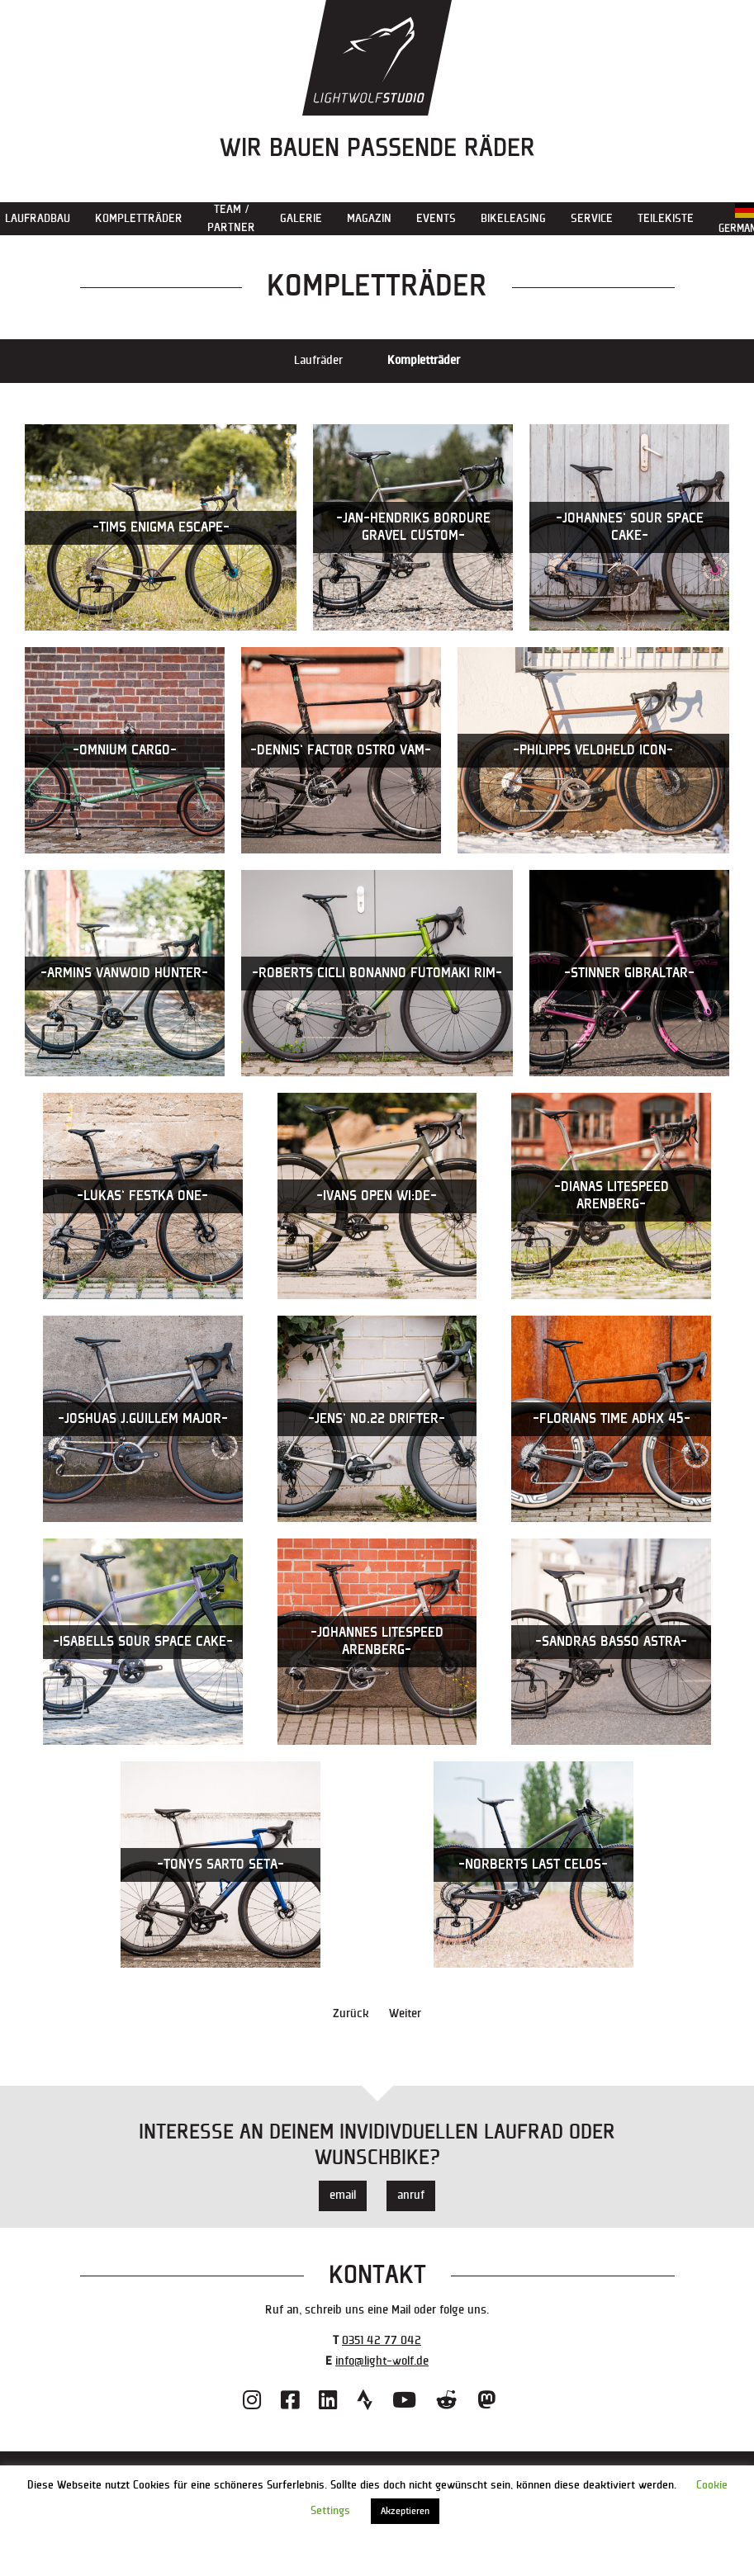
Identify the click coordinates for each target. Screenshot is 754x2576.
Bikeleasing (513, 218)
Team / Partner (231, 218)
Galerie (301, 218)
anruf (410, 2195)
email (343, 2195)
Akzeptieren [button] (405, 2511)
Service (592, 218)
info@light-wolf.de (382, 2361)
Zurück (351, 2013)
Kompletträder (139, 218)
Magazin (369, 218)
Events (436, 218)
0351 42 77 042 (381, 2340)
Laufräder (318, 360)
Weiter (405, 2013)
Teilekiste (666, 218)
